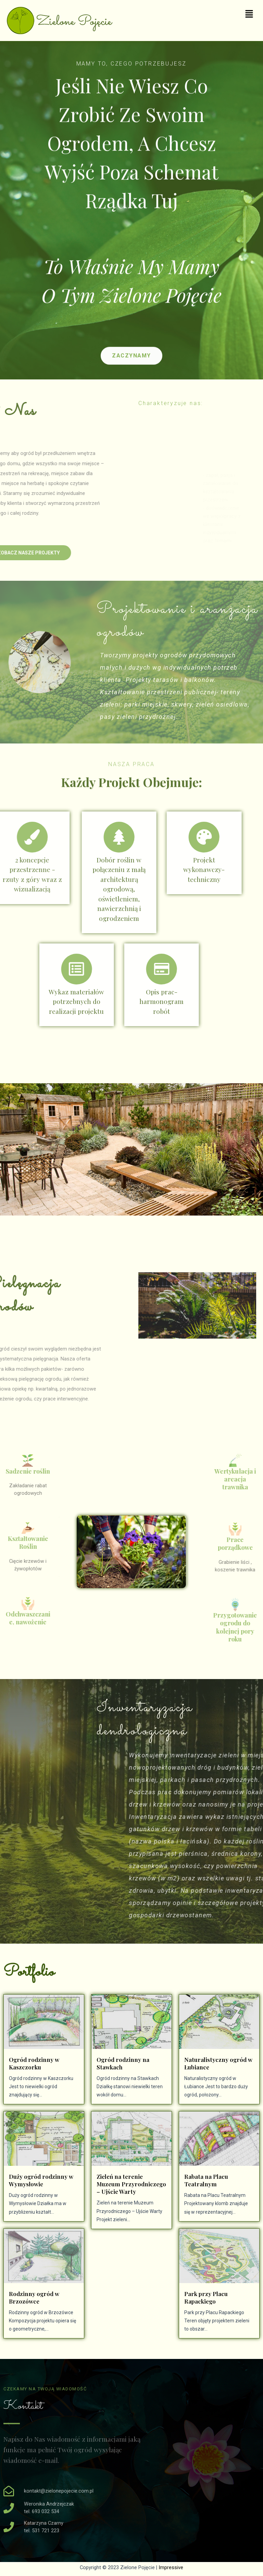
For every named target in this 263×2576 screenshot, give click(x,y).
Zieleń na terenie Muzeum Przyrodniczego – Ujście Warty (131, 2184)
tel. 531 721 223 (41, 2530)
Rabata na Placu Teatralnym (206, 2180)
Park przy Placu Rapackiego (206, 2297)
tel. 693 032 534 (41, 2511)
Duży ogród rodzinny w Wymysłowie (41, 2180)
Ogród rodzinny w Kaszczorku (34, 2063)
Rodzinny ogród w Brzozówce (34, 2297)
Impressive (171, 2567)
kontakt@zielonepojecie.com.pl (58, 2491)
